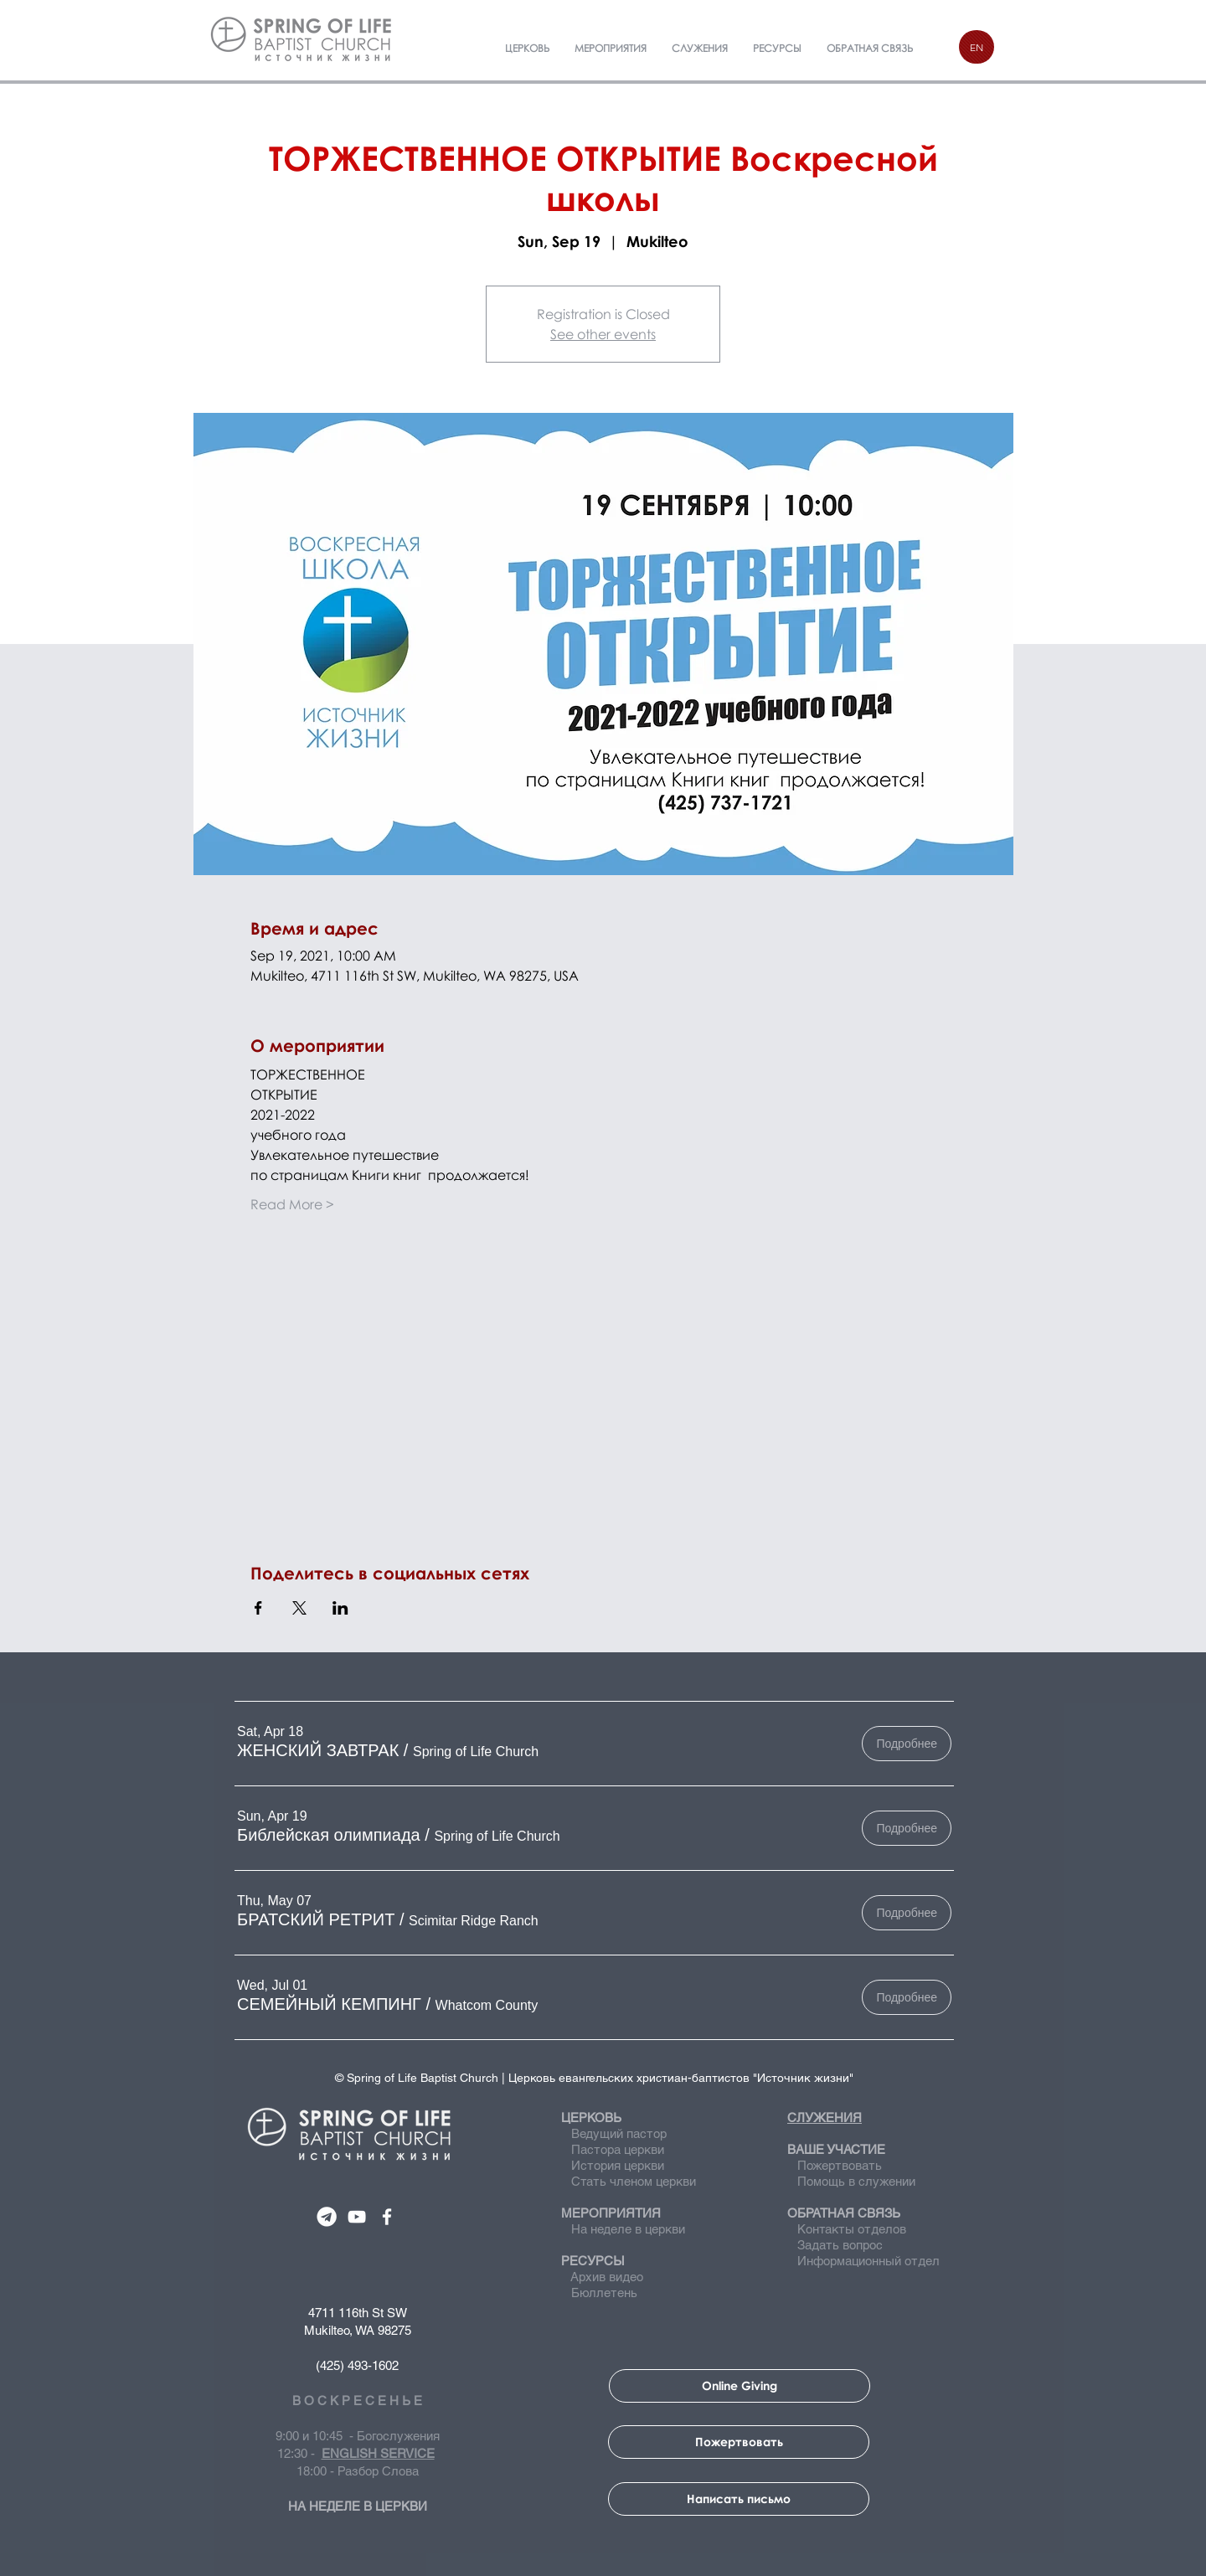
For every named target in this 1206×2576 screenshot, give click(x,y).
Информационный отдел (863, 2261)
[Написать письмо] (738, 2499)
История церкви (616, 2165)
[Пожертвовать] (738, 2442)
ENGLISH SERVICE (378, 2453)
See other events (603, 334)
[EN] (976, 47)
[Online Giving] (739, 2386)
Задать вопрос (835, 2245)
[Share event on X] (299, 1608)
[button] (318, 1750)
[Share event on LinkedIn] (340, 1608)
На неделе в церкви (623, 2229)
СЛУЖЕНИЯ (824, 2117)
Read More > (292, 1204)
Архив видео (605, 2276)
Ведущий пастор (619, 2133)
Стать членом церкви (633, 2181)
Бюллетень (600, 2292)
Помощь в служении (851, 2181)
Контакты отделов (846, 2229)
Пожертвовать (839, 2165)
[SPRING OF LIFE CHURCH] (327, 2217)
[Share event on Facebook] (258, 1608)
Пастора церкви (617, 2149)
